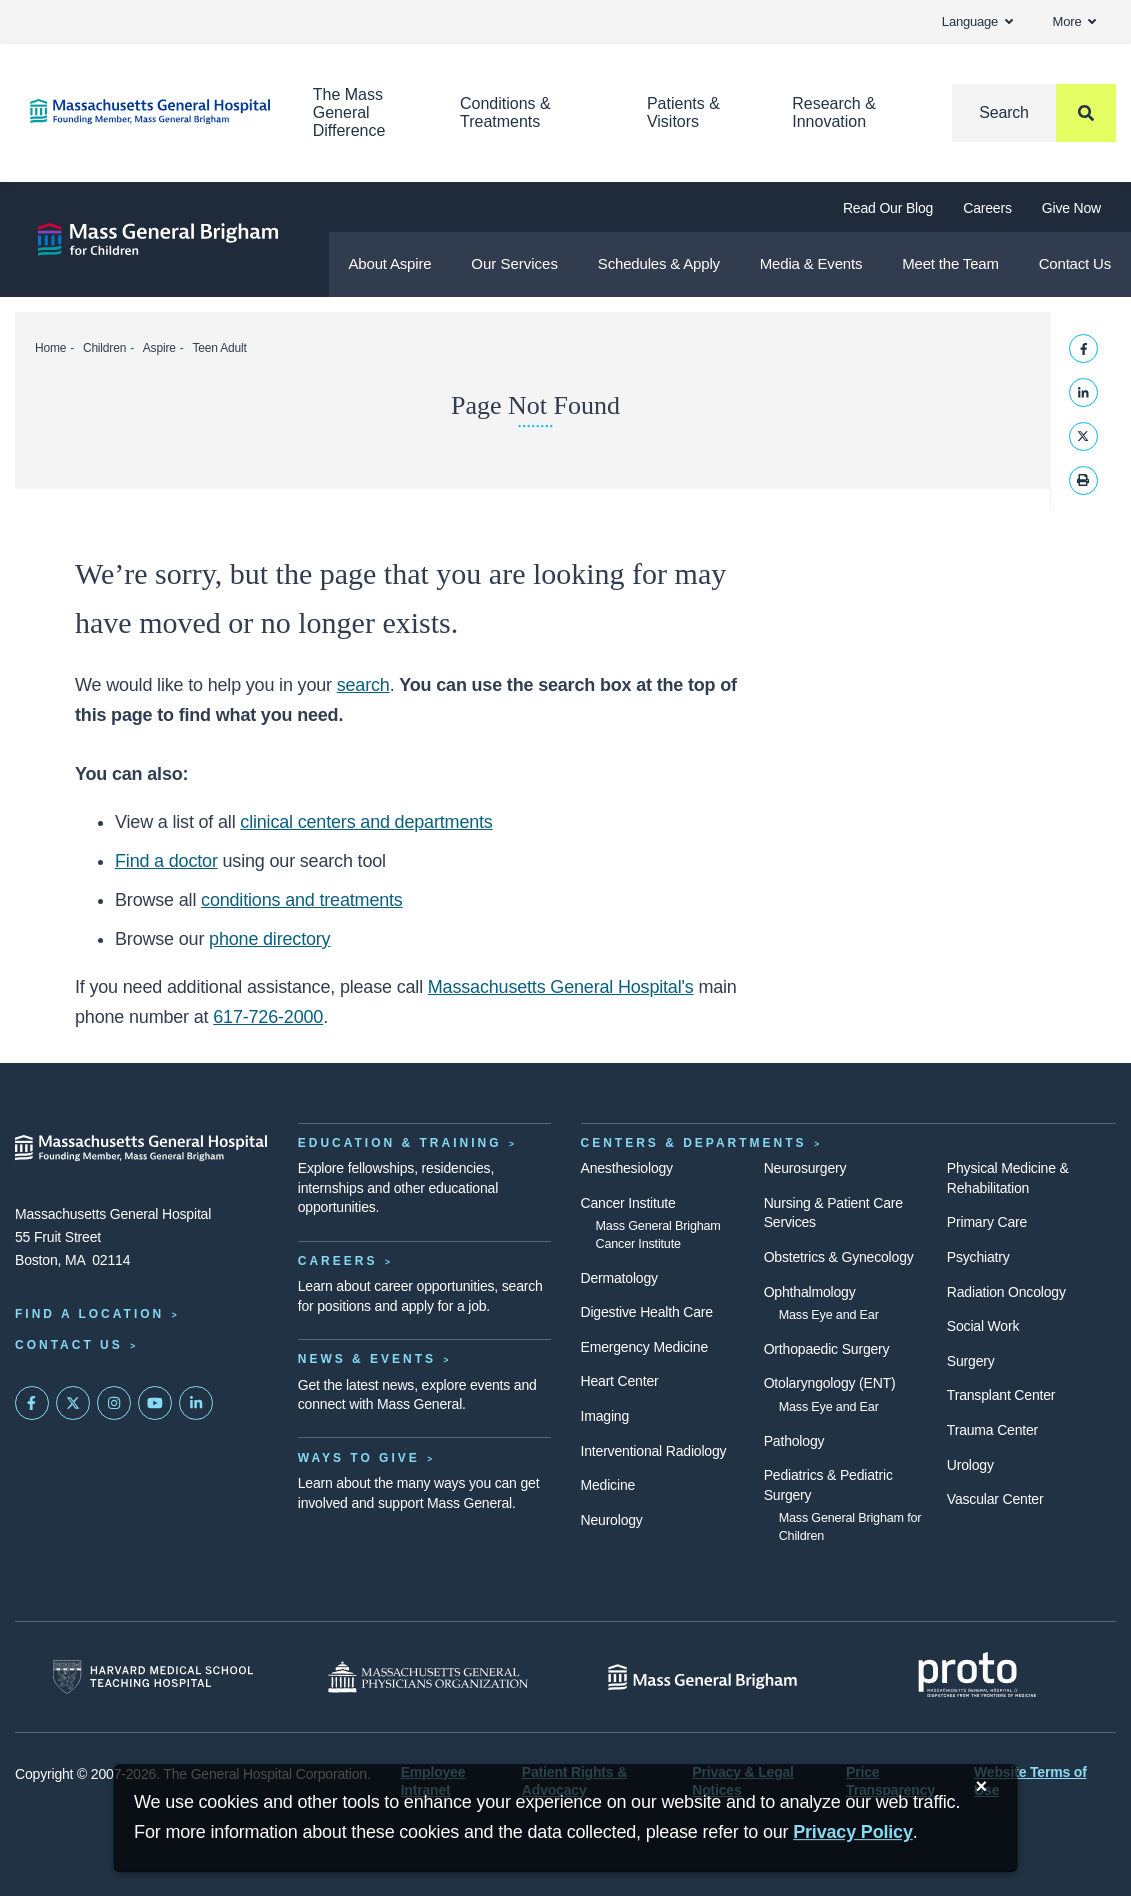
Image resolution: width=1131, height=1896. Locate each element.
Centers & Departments (694, 1143)
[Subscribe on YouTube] (155, 1403)
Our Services (514, 263)
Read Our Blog (888, 208)
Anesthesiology (627, 1168)
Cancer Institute (628, 1203)
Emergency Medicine (644, 1347)
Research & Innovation (834, 112)
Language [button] (977, 21)
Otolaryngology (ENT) (830, 1383)
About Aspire (389, 263)
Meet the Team (950, 263)
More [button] (1074, 21)
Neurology (612, 1520)
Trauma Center (992, 1430)
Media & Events (811, 263)
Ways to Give (359, 1458)
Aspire (159, 348)
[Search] (1034, 113)
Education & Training (400, 1143)
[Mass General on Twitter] (73, 1403)
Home (50, 348)
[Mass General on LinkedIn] (196, 1403)
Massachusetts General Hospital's (561, 987)
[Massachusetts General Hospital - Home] (141, 1148)
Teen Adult (219, 348)
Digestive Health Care (647, 1312)
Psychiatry (978, 1257)
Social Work (983, 1326)
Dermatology (619, 1278)
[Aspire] (158, 239)
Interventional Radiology (654, 1451)
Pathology (794, 1441)
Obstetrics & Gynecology (839, 1257)
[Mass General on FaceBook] (32, 1403)
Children (104, 348)
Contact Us (1075, 263)
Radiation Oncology (1006, 1292)
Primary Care (987, 1222)
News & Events (367, 1359)
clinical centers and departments (366, 822)
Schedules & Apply (659, 263)
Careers (987, 208)
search (363, 685)
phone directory (269, 939)
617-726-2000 (268, 1017)
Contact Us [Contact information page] (69, 1345)
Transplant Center (1001, 1395)
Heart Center (620, 1381)
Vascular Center (995, 1499)
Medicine (608, 1485)
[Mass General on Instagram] (114, 1403)
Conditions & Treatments (505, 112)
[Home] (141, 111)
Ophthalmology (810, 1292)
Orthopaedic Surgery (827, 1349)
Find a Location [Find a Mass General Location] (89, 1314)
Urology (970, 1465)
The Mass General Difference (349, 112)
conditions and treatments (302, 900)
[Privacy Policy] (853, 1832)
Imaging (605, 1416)
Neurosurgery (805, 1168)
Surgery (971, 1361)
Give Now (1071, 208)
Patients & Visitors (683, 112)
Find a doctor (166, 861)
